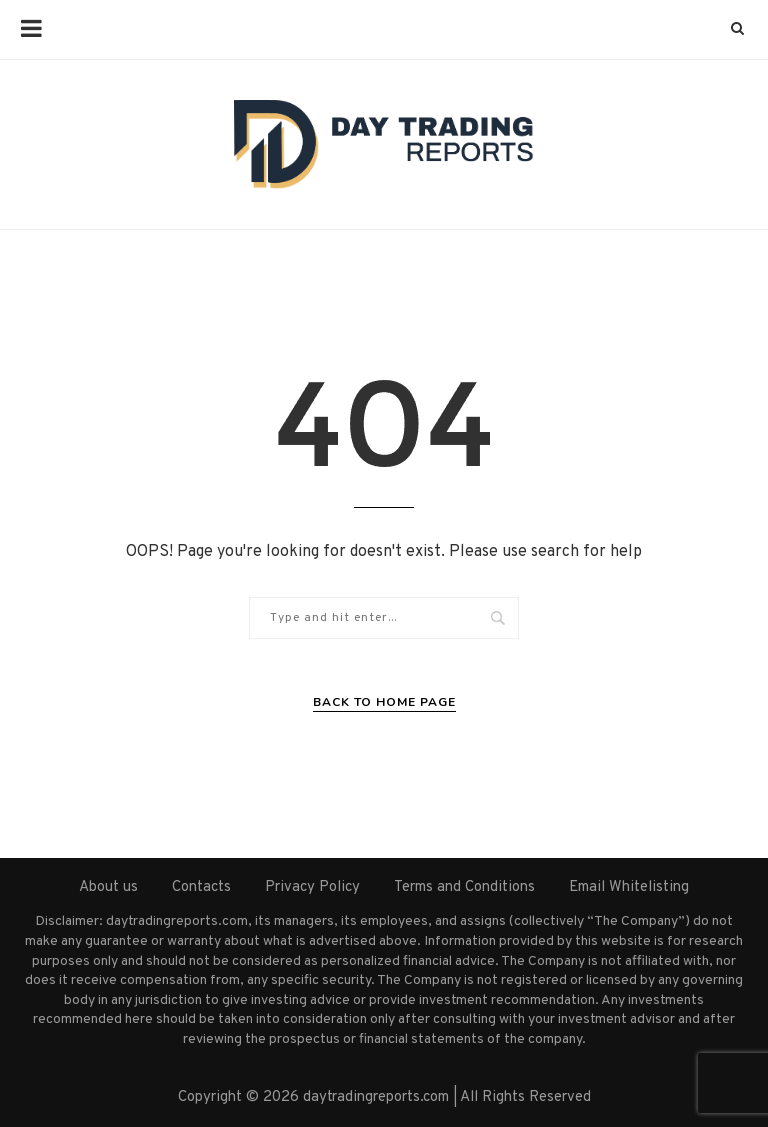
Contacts (201, 887)
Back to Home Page (384, 702)
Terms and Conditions (464, 887)
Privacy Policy (312, 887)
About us (108, 887)
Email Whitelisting (629, 887)
